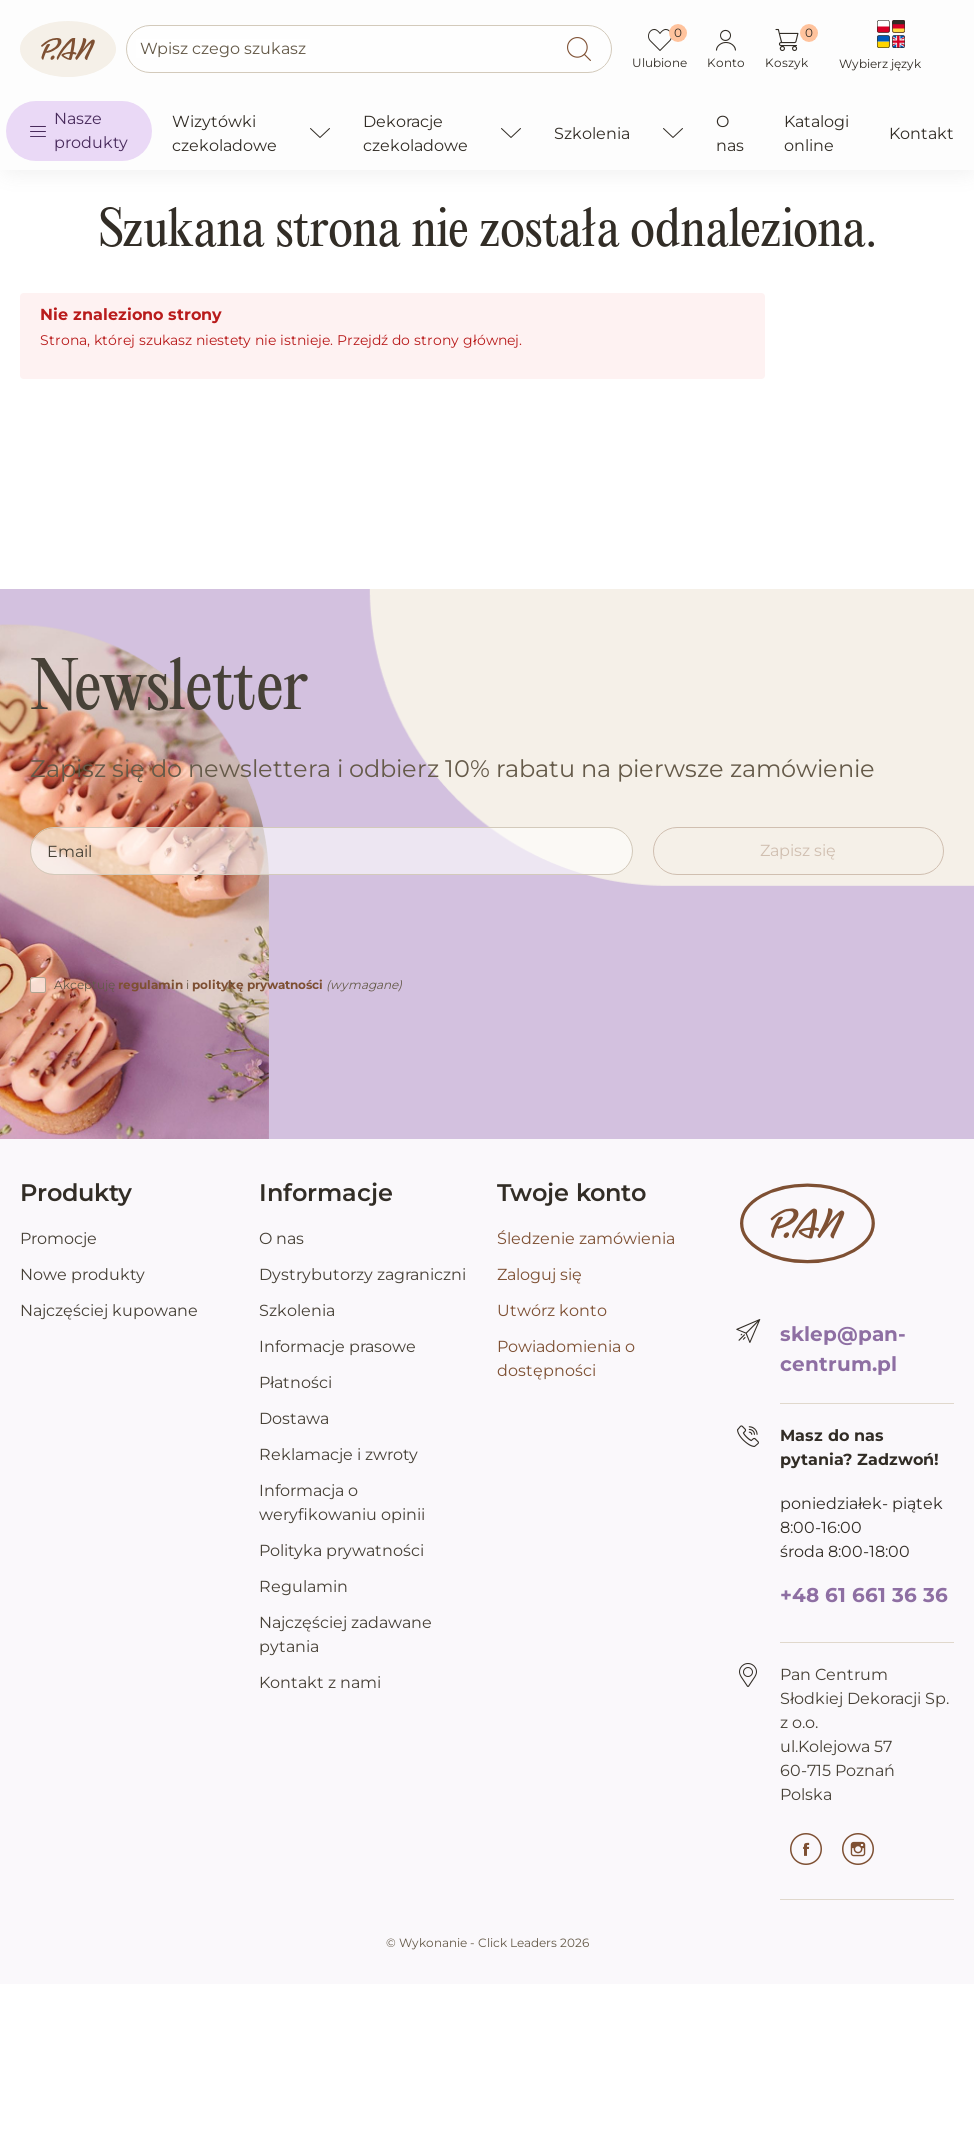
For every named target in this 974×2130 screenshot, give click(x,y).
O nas (281, 1238)
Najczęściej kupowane (109, 1310)
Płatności (295, 1382)
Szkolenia (297, 1310)
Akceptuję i (228, 984)
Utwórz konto (552, 1310)
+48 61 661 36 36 (864, 1595)
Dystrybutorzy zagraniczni (362, 1274)
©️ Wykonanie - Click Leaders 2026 (487, 1942)
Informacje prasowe (337, 1346)
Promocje (58, 1238)
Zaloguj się (539, 1274)
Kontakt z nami (320, 1682)
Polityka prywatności (341, 1550)
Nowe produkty (82, 1274)
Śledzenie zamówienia (586, 1238)
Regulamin (303, 1586)
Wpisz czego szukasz (223, 48)
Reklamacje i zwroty (338, 1454)
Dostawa (294, 1418)
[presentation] (182, 934)
